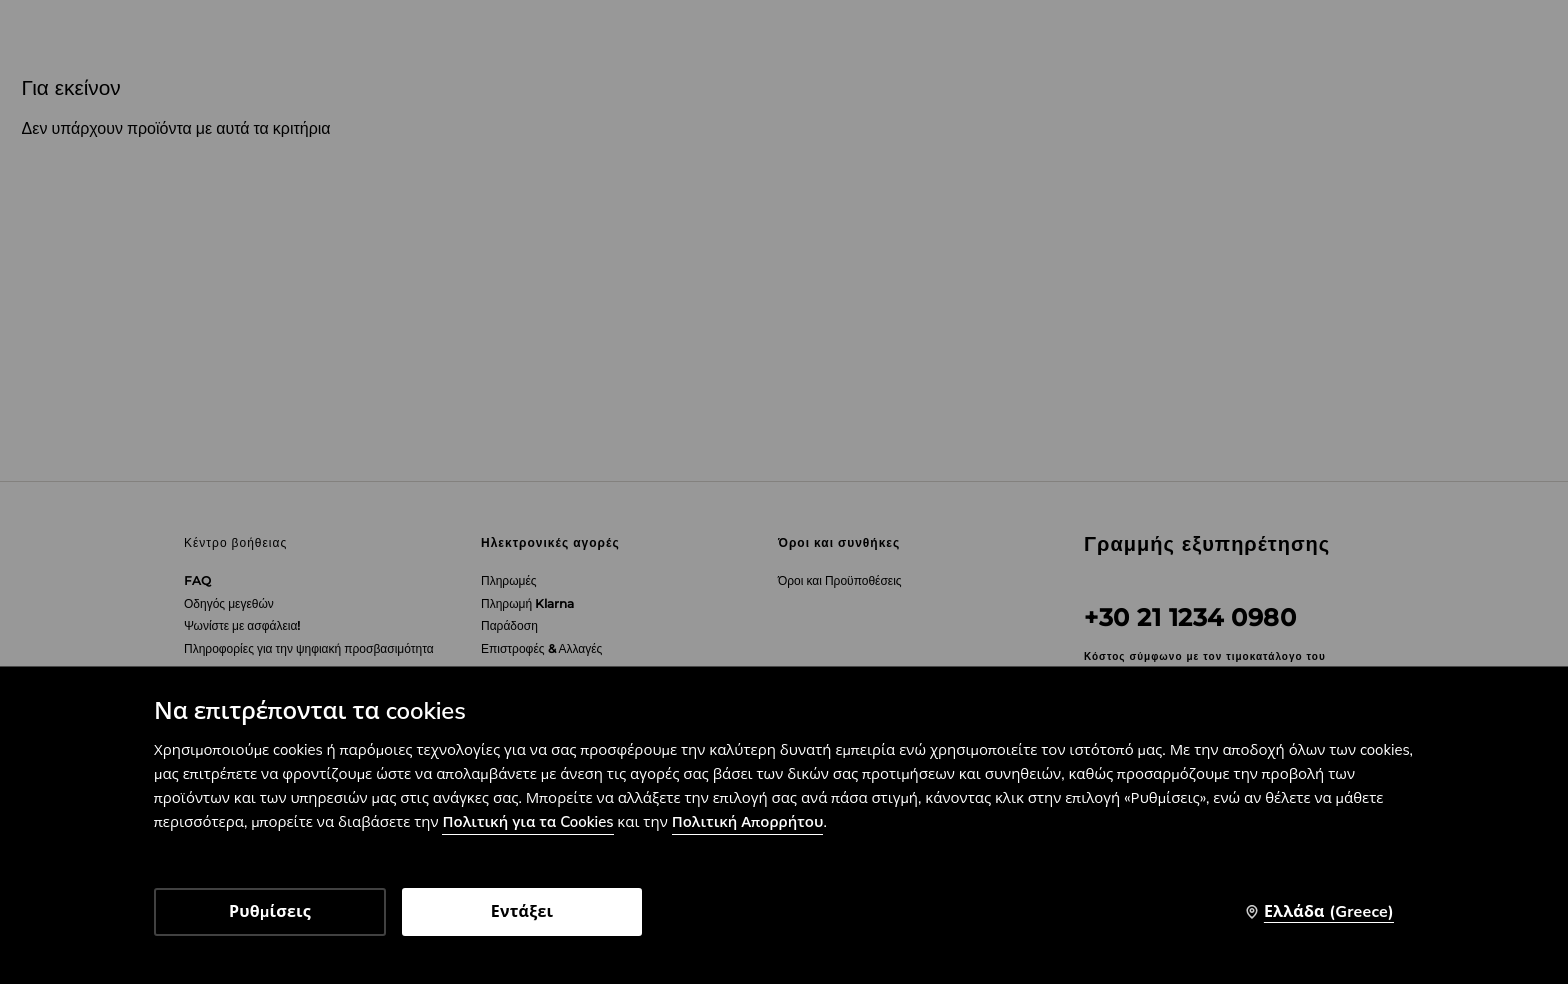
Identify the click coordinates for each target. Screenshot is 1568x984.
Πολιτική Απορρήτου (748, 822)
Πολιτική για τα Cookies (527, 822)
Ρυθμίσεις (270, 912)
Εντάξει (522, 912)
